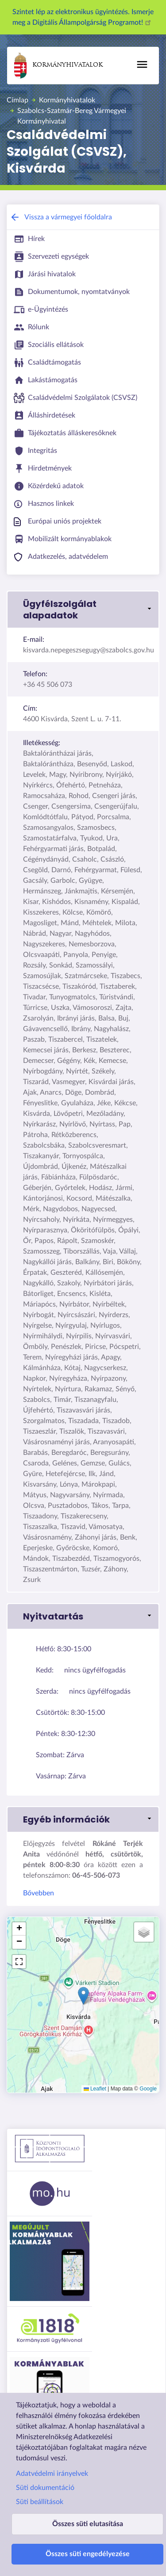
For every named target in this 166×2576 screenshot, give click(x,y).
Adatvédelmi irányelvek (52, 2473)
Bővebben (38, 1893)
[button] (83, 609)
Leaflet (95, 2089)
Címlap (17, 100)
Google (148, 2089)
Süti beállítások (39, 2501)
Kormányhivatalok (58, 66)
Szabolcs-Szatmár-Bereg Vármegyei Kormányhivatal (71, 116)
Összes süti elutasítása (87, 2523)
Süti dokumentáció (45, 2487)
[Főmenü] (142, 64)
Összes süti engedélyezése (88, 2553)
